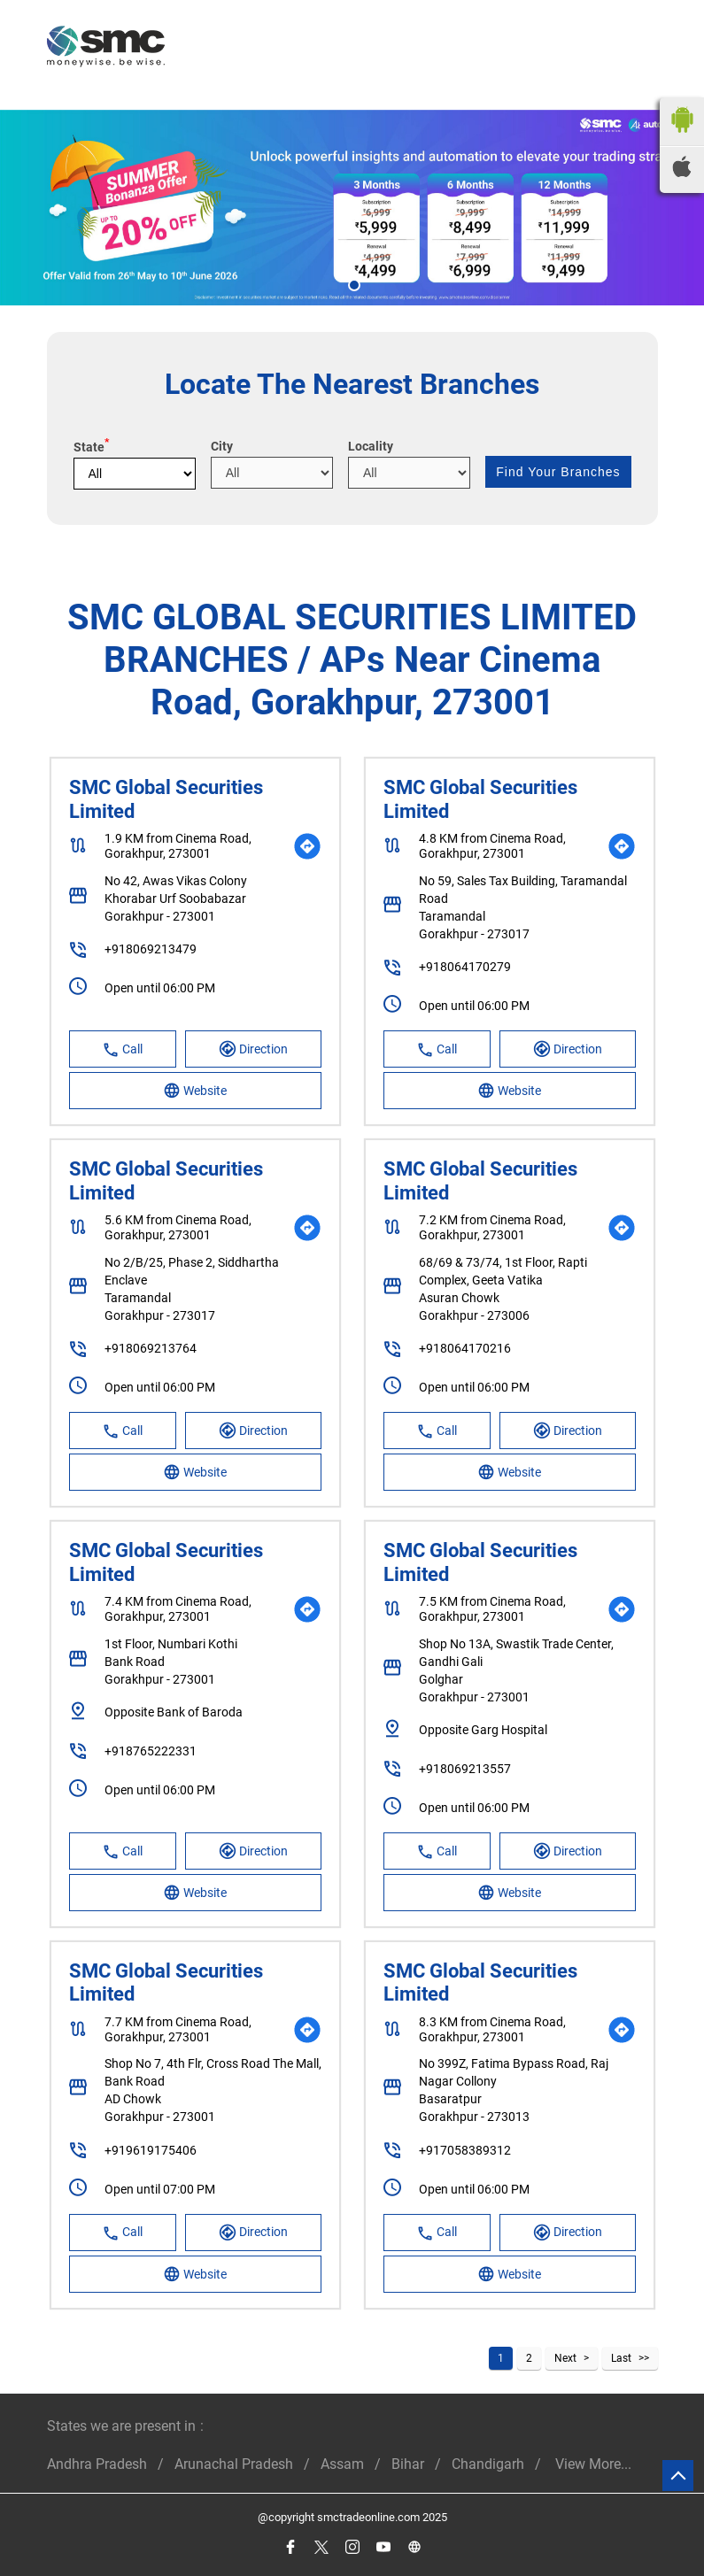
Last (621, 2358)
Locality (370, 446)
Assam (342, 2464)
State (91, 447)
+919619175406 (150, 2150)
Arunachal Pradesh (233, 2464)
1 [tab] (352, 283)
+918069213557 (465, 1769)
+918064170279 (465, 967)
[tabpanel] (352, 207)
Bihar (407, 2464)
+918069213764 (150, 1348)
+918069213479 (150, 949)
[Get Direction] (307, 846)
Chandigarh (488, 2464)
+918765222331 (150, 1751)
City (222, 446)
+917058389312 (465, 2150)
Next (565, 2358)
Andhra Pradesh (97, 2464)
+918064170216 (465, 1348)
